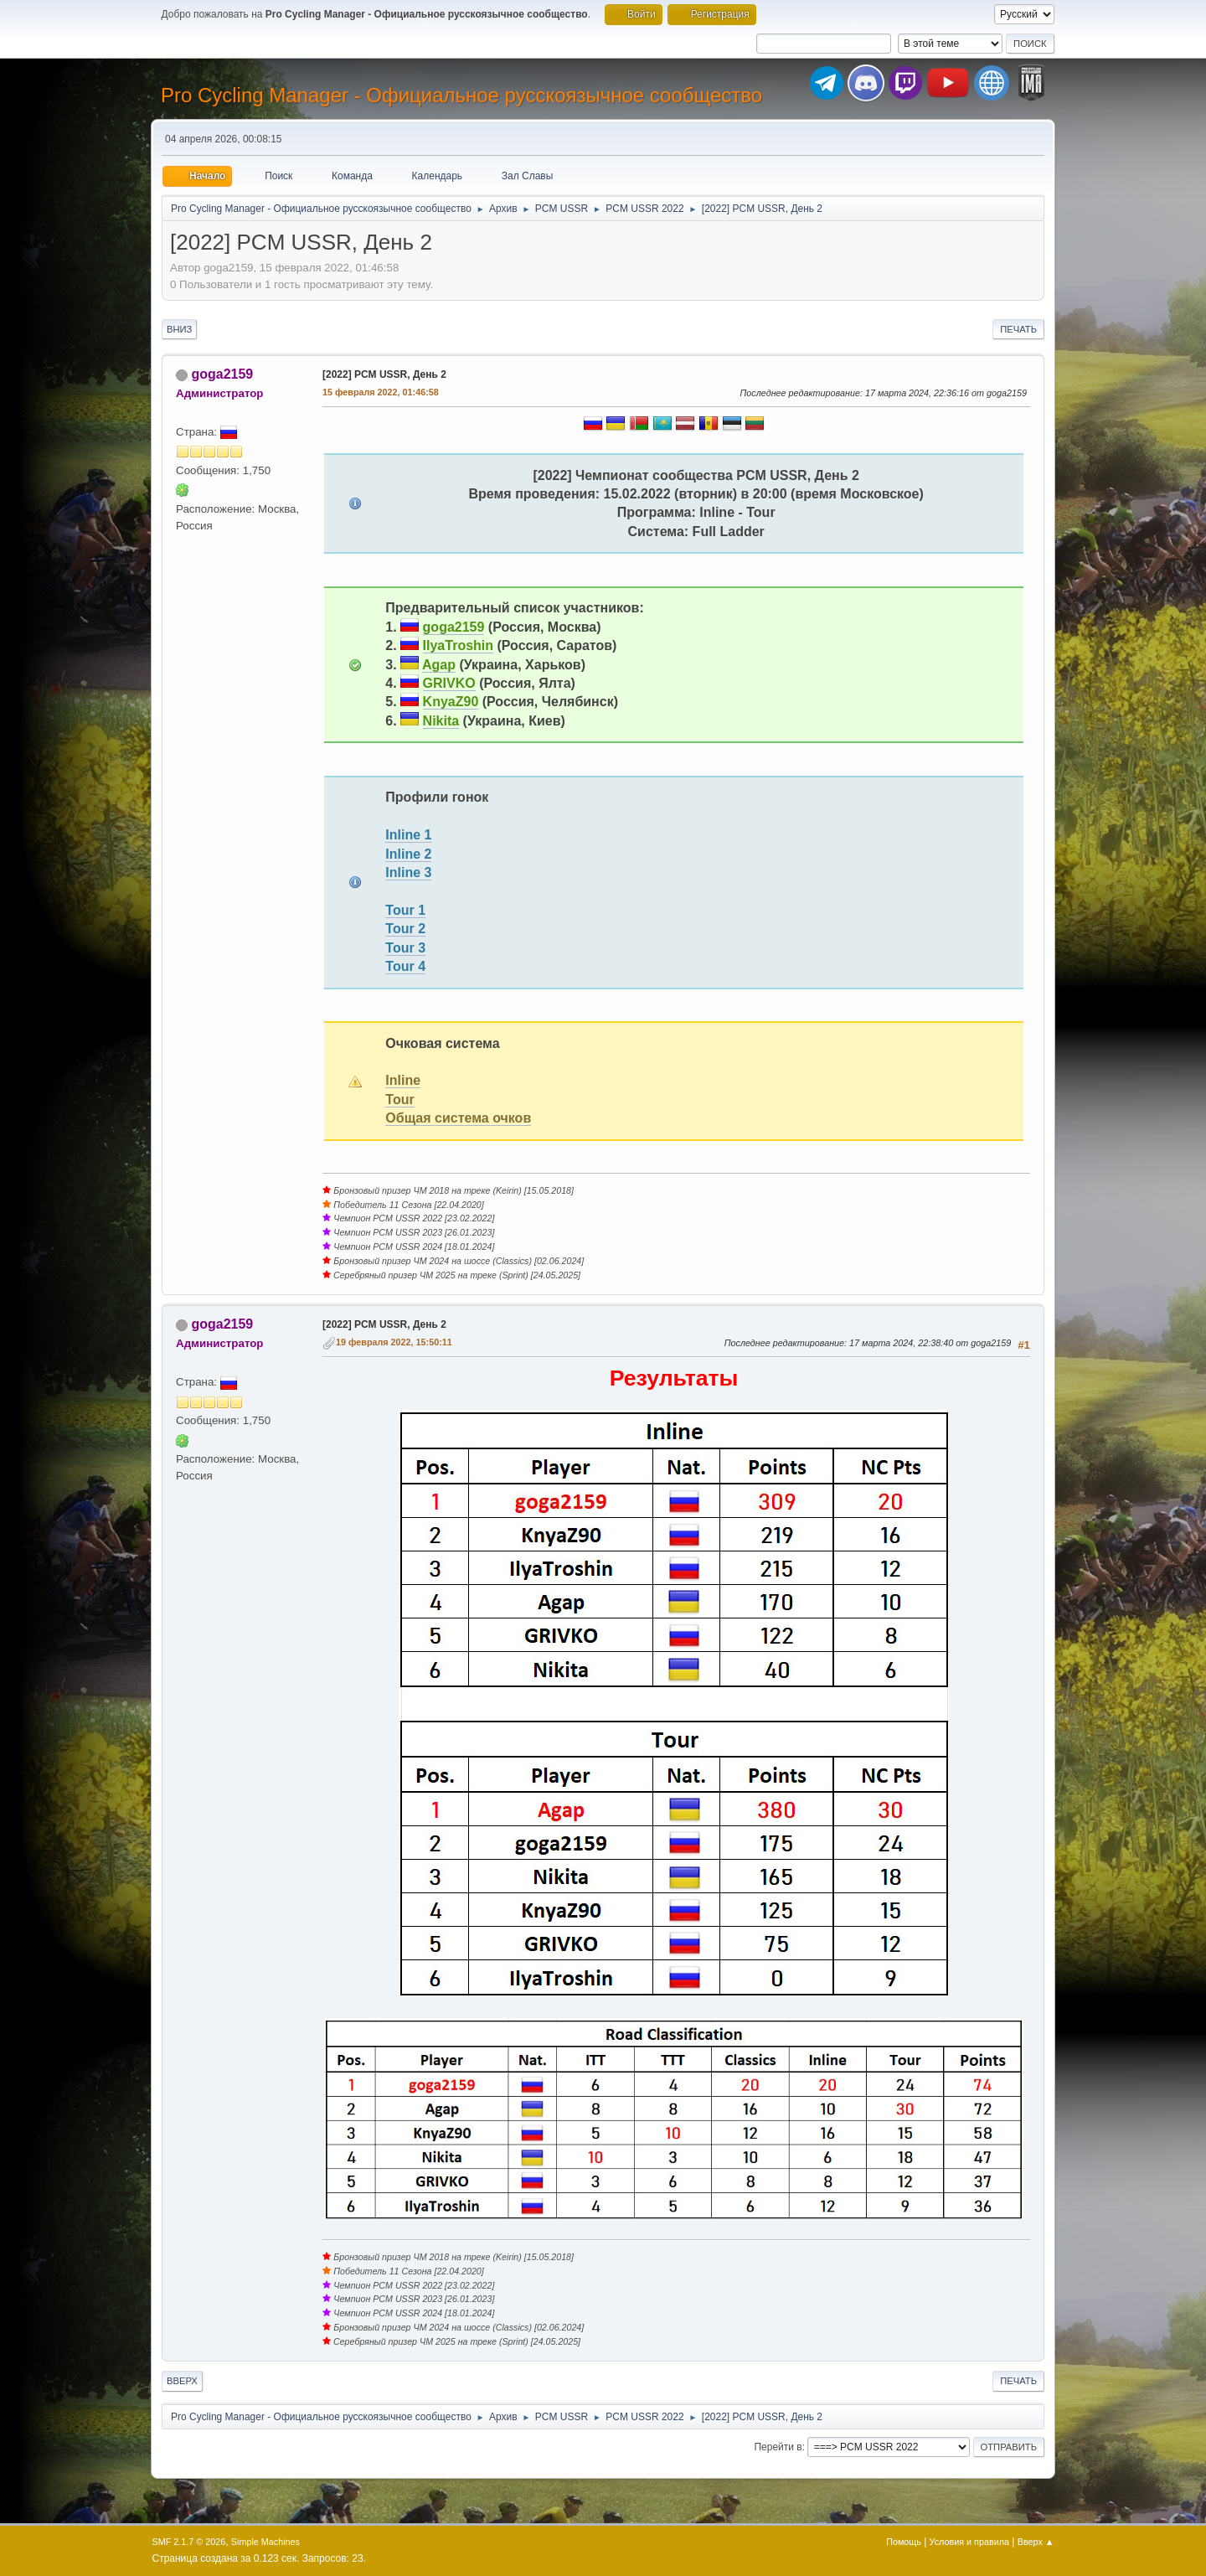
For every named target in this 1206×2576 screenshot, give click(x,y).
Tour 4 (405, 966)
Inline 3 (408, 872)
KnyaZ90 (451, 701)
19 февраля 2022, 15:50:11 (394, 1342)
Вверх (182, 2381)
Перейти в (777, 2447)
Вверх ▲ (1036, 2542)
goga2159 (222, 374)
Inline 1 (408, 835)
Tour (399, 1099)
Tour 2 (405, 928)
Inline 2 (408, 854)
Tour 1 (405, 910)
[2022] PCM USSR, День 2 (384, 374)
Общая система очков (458, 1118)
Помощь (903, 2542)
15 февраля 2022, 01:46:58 (380, 392)
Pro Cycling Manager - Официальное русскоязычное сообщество (461, 95)
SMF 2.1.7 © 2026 (189, 2542)
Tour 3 (405, 948)
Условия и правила (969, 2542)
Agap (439, 665)
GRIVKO (449, 683)
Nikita (441, 721)
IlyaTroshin (458, 645)
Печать (1018, 329)
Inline (402, 1080)
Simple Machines (265, 2542)
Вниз (179, 329)
